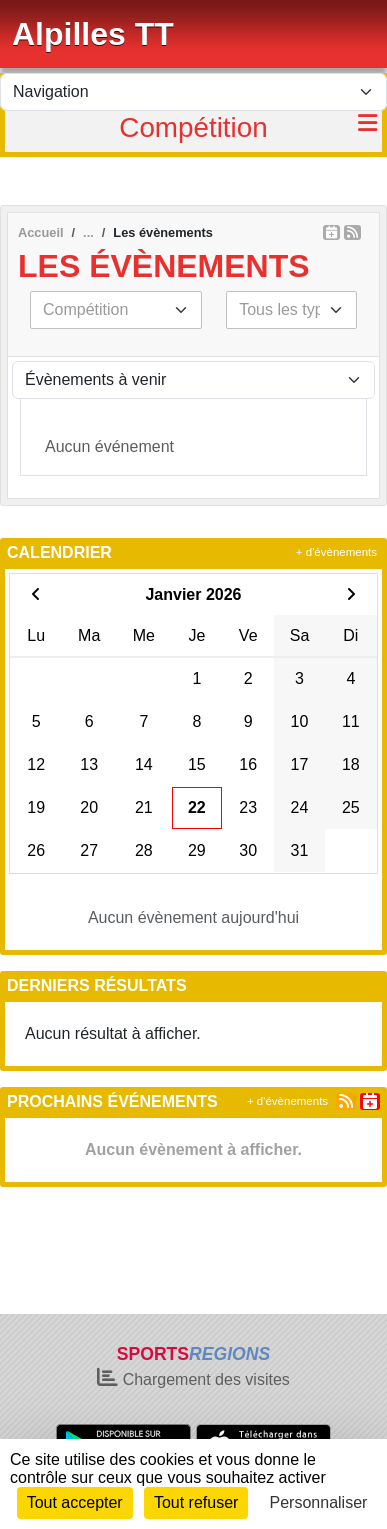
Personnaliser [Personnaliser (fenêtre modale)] (319, 1502)
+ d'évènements (336, 552)
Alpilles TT (93, 34)
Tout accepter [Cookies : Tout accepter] (75, 1502)
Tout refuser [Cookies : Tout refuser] (196, 1502)
